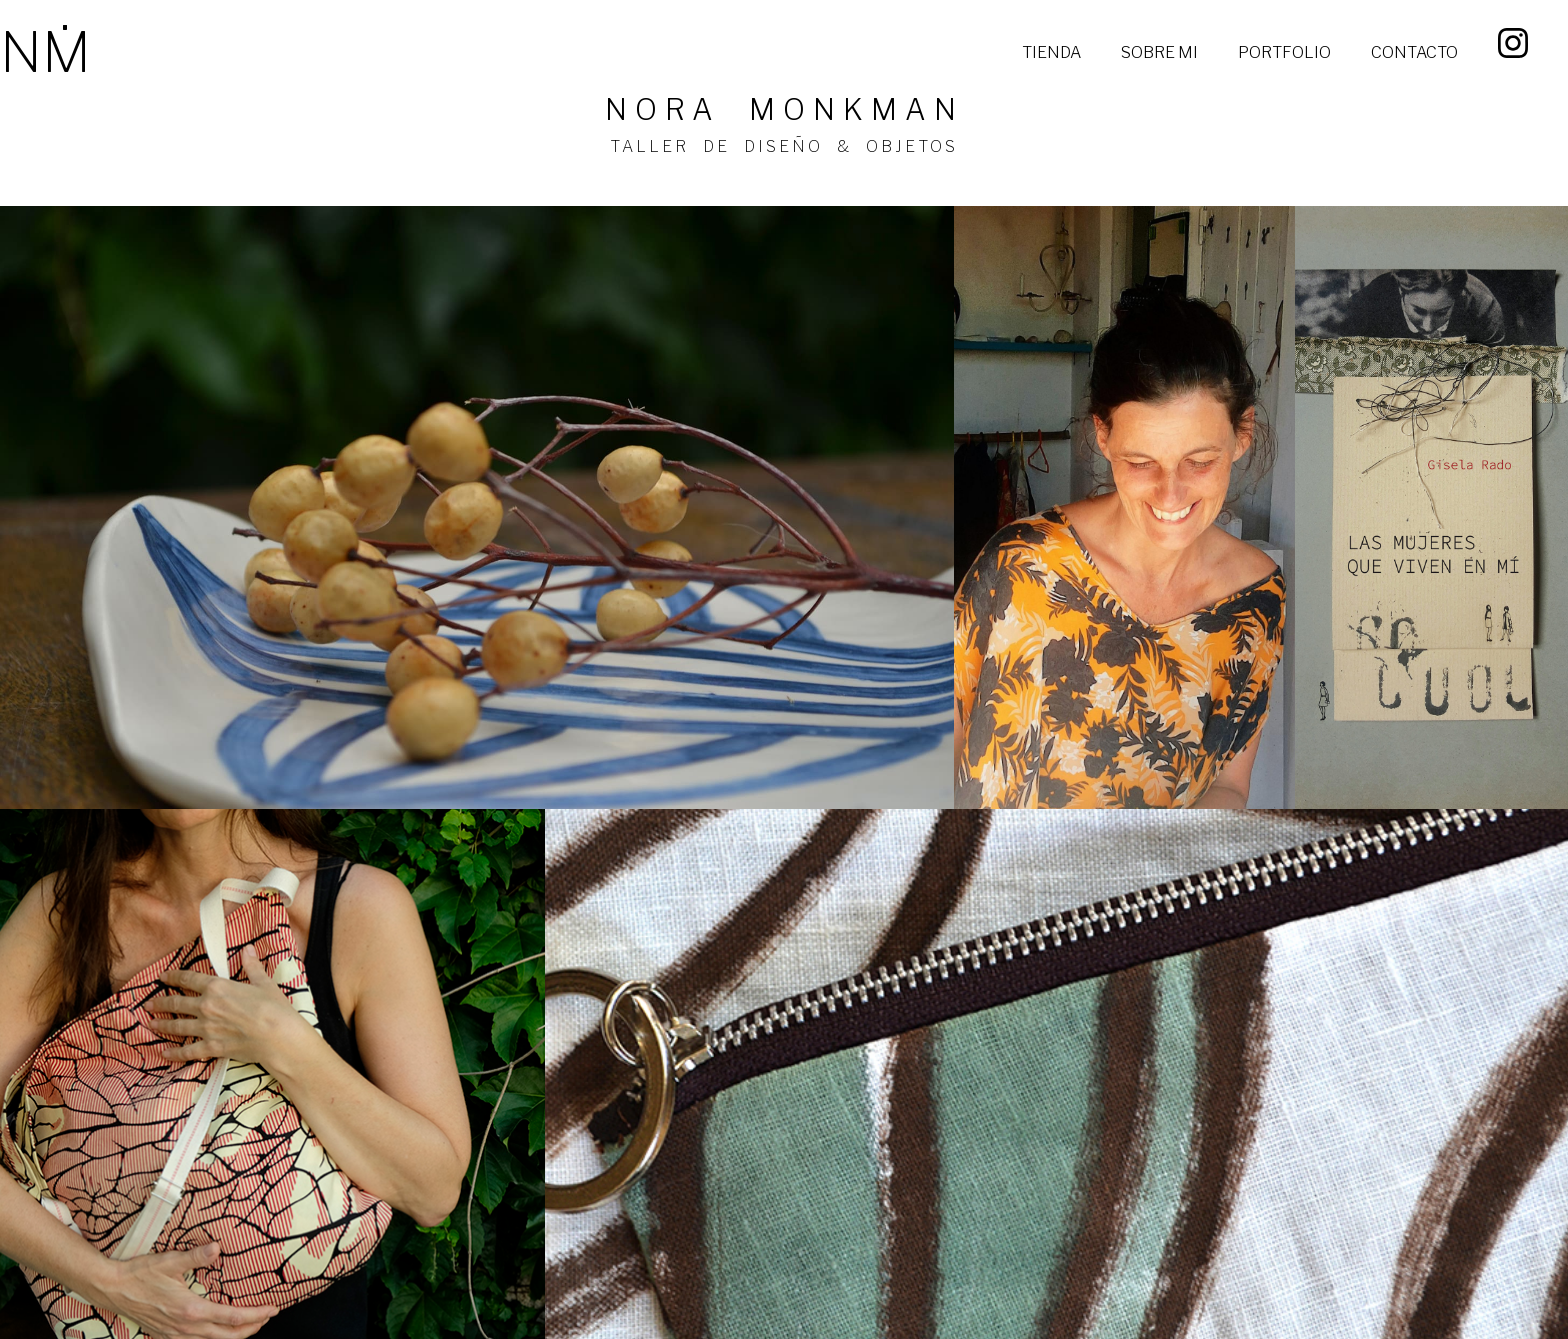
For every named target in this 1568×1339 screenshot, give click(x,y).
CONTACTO (1414, 52)
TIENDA (1051, 52)
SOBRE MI (1159, 52)
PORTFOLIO (1284, 52)
